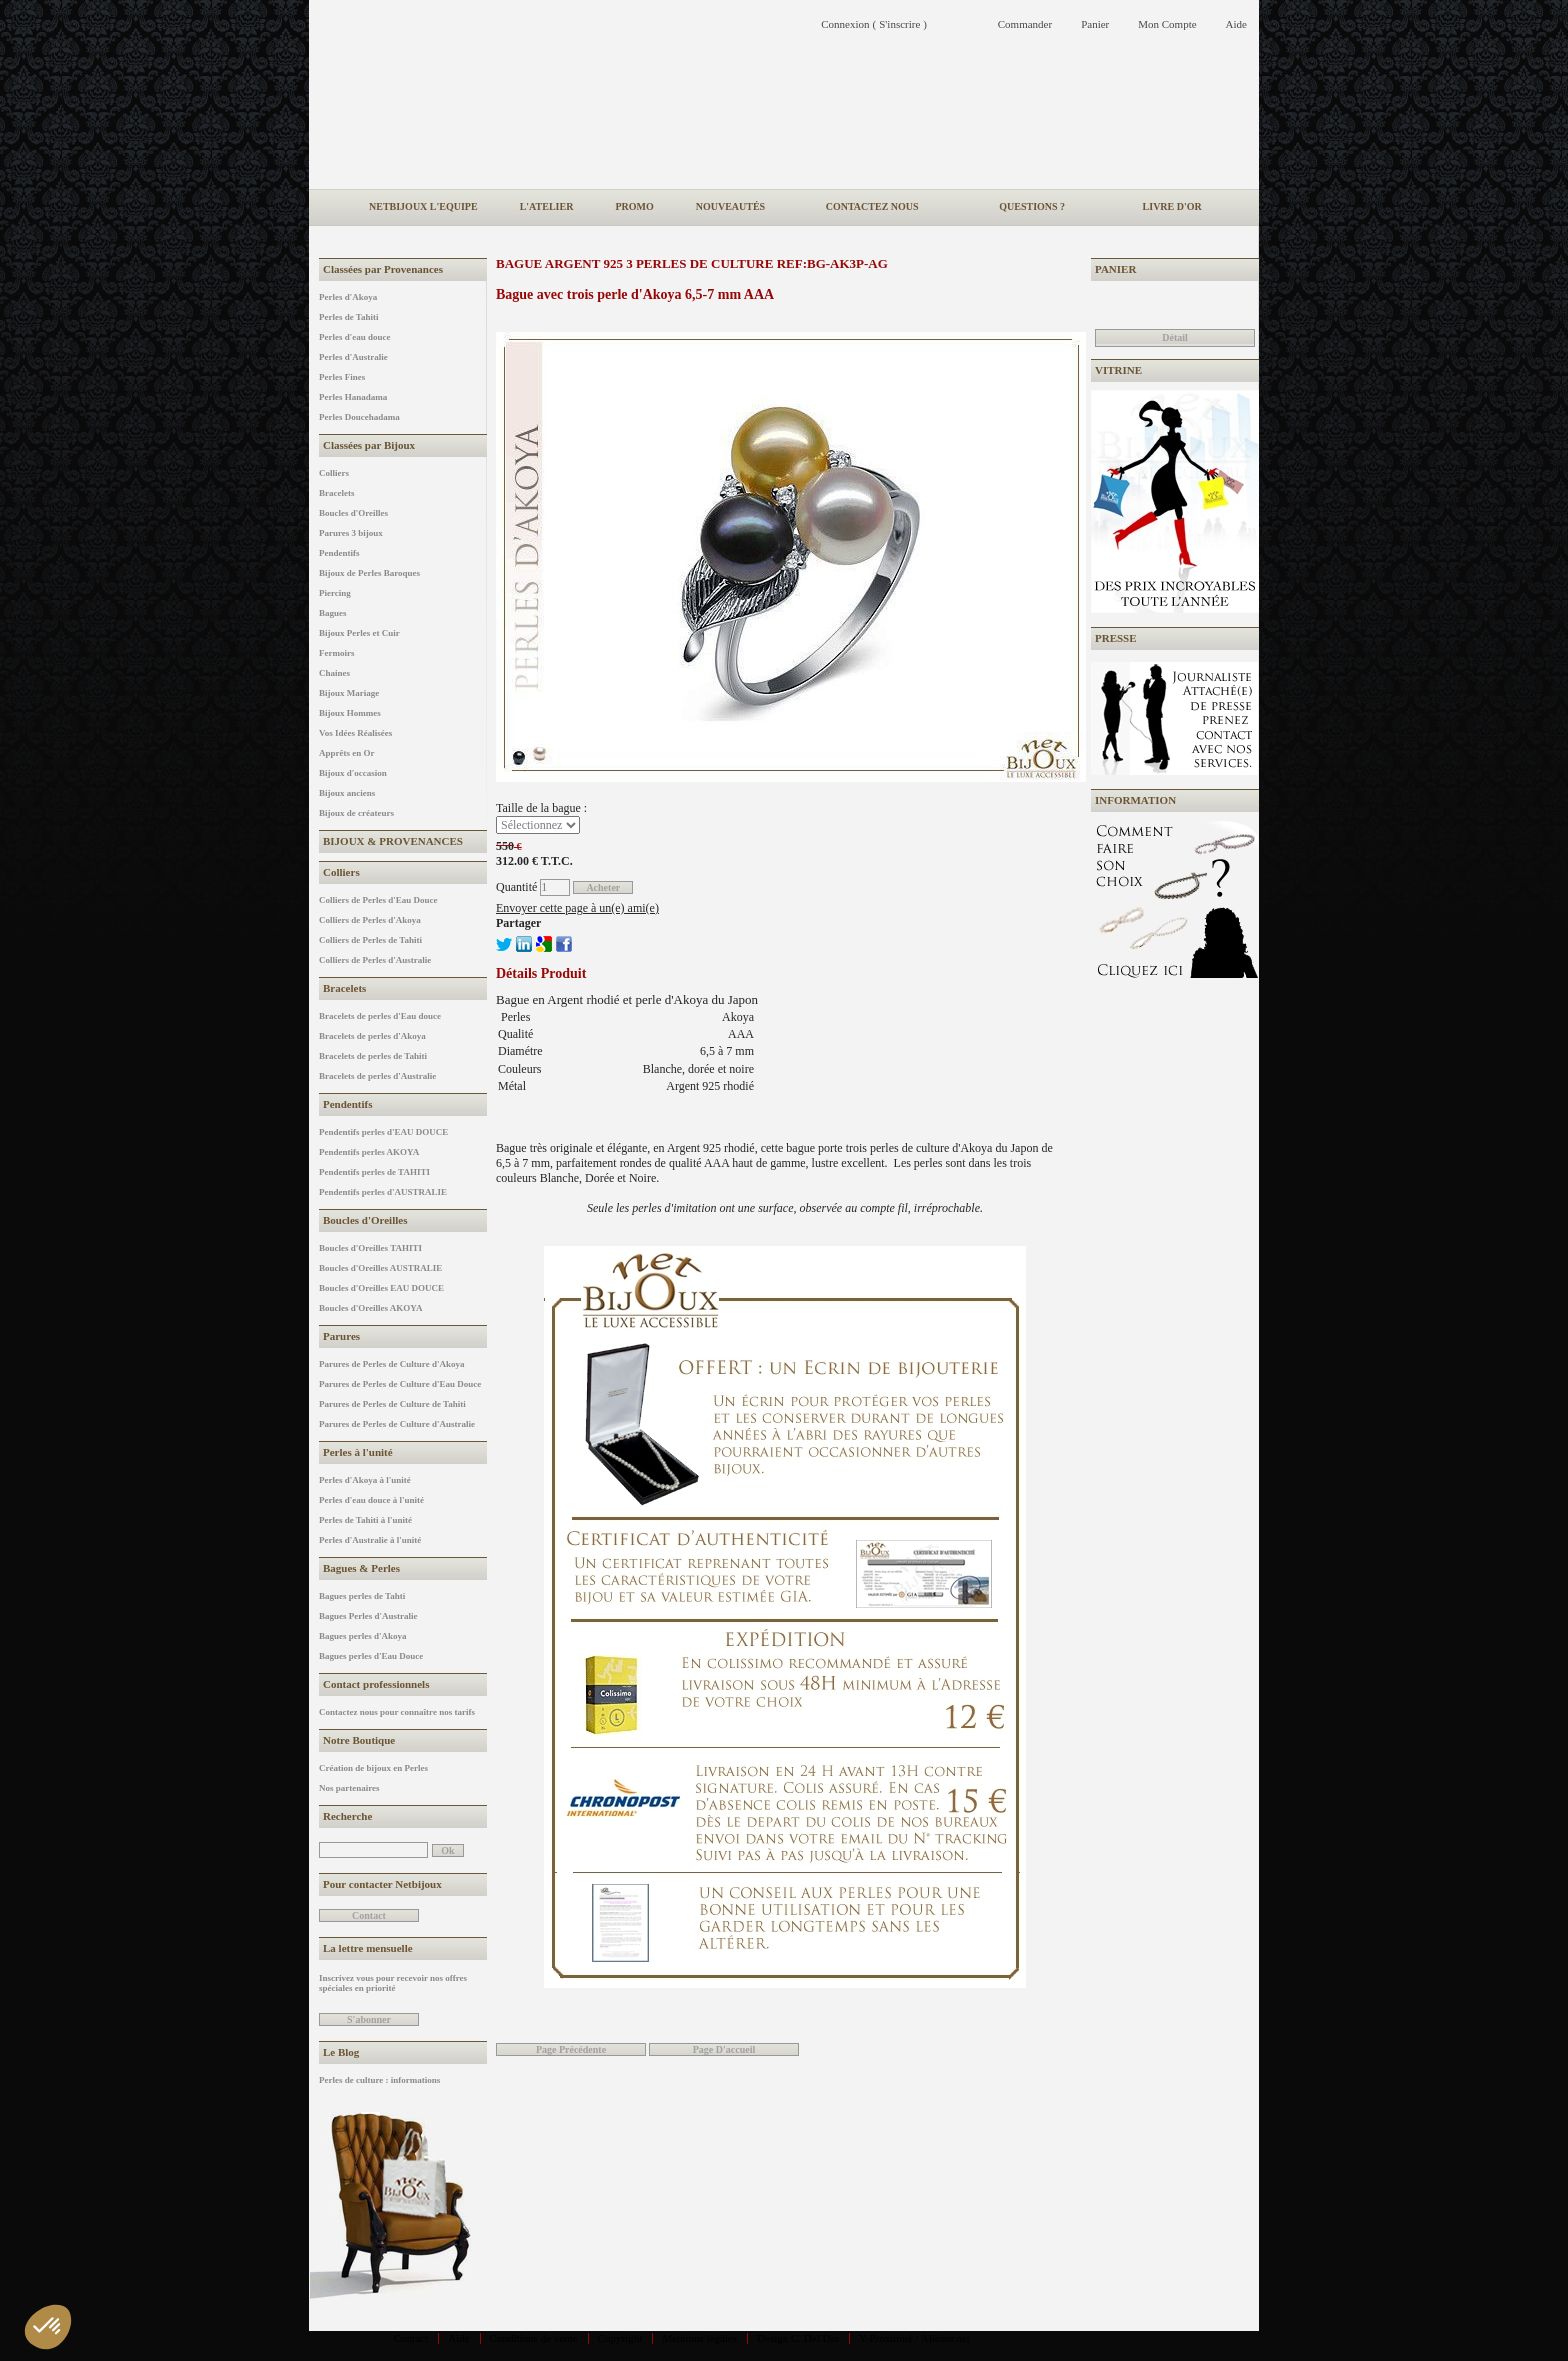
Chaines (334, 673)
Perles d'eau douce (355, 337)
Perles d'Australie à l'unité (370, 1540)
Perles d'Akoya (348, 297)
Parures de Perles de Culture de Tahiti (392, 1404)
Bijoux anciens (347, 793)
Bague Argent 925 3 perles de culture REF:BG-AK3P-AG (692, 263)
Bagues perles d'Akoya (363, 1636)
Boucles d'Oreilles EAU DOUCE (381, 1288)
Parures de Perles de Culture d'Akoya (391, 1364)
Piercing (335, 593)
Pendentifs (339, 553)
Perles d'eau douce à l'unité (371, 1500)
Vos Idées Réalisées (355, 733)
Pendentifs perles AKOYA (369, 1152)
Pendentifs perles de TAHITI (374, 1172)
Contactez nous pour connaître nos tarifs (397, 1712)
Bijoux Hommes (350, 713)
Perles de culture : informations (379, 2080)
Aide (458, 2338)
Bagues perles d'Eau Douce (371, 1656)
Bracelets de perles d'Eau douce (380, 1016)
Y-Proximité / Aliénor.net (914, 2338)
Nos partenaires (349, 1788)
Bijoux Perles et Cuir (359, 633)
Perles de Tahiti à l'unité (365, 1520)
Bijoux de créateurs (356, 813)
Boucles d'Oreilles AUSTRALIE (380, 1268)
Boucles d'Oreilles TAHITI (370, 1248)
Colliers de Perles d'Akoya (370, 920)
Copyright (620, 2338)
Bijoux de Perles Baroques (369, 573)
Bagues (333, 613)
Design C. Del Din (798, 2338)
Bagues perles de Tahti (362, 1596)
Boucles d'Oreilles (353, 513)
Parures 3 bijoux (351, 533)
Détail (1175, 337)
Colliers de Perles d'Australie (375, 960)
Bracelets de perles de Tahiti (373, 1056)
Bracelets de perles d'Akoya (372, 1036)
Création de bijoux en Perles (373, 1768)
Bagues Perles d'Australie (368, 1616)
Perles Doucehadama (359, 417)
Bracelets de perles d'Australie (377, 1076)
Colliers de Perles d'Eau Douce (378, 900)
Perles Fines (342, 377)
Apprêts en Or (347, 753)
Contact (411, 2338)
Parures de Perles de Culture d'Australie (397, 1424)
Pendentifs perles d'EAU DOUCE (383, 1132)
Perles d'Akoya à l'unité (365, 1480)
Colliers (334, 473)
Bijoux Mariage (349, 693)
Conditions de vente (534, 2338)
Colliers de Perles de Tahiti (370, 940)
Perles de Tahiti (349, 317)
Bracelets (336, 493)
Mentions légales (699, 2338)
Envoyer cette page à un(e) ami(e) (577, 908)
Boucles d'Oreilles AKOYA (371, 1308)
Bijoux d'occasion (353, 773)
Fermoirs (336, 653)
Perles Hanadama (353, 397)
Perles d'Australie (353, 357)
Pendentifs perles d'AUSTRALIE (383, 1192)
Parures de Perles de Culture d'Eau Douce (400, 1384)
